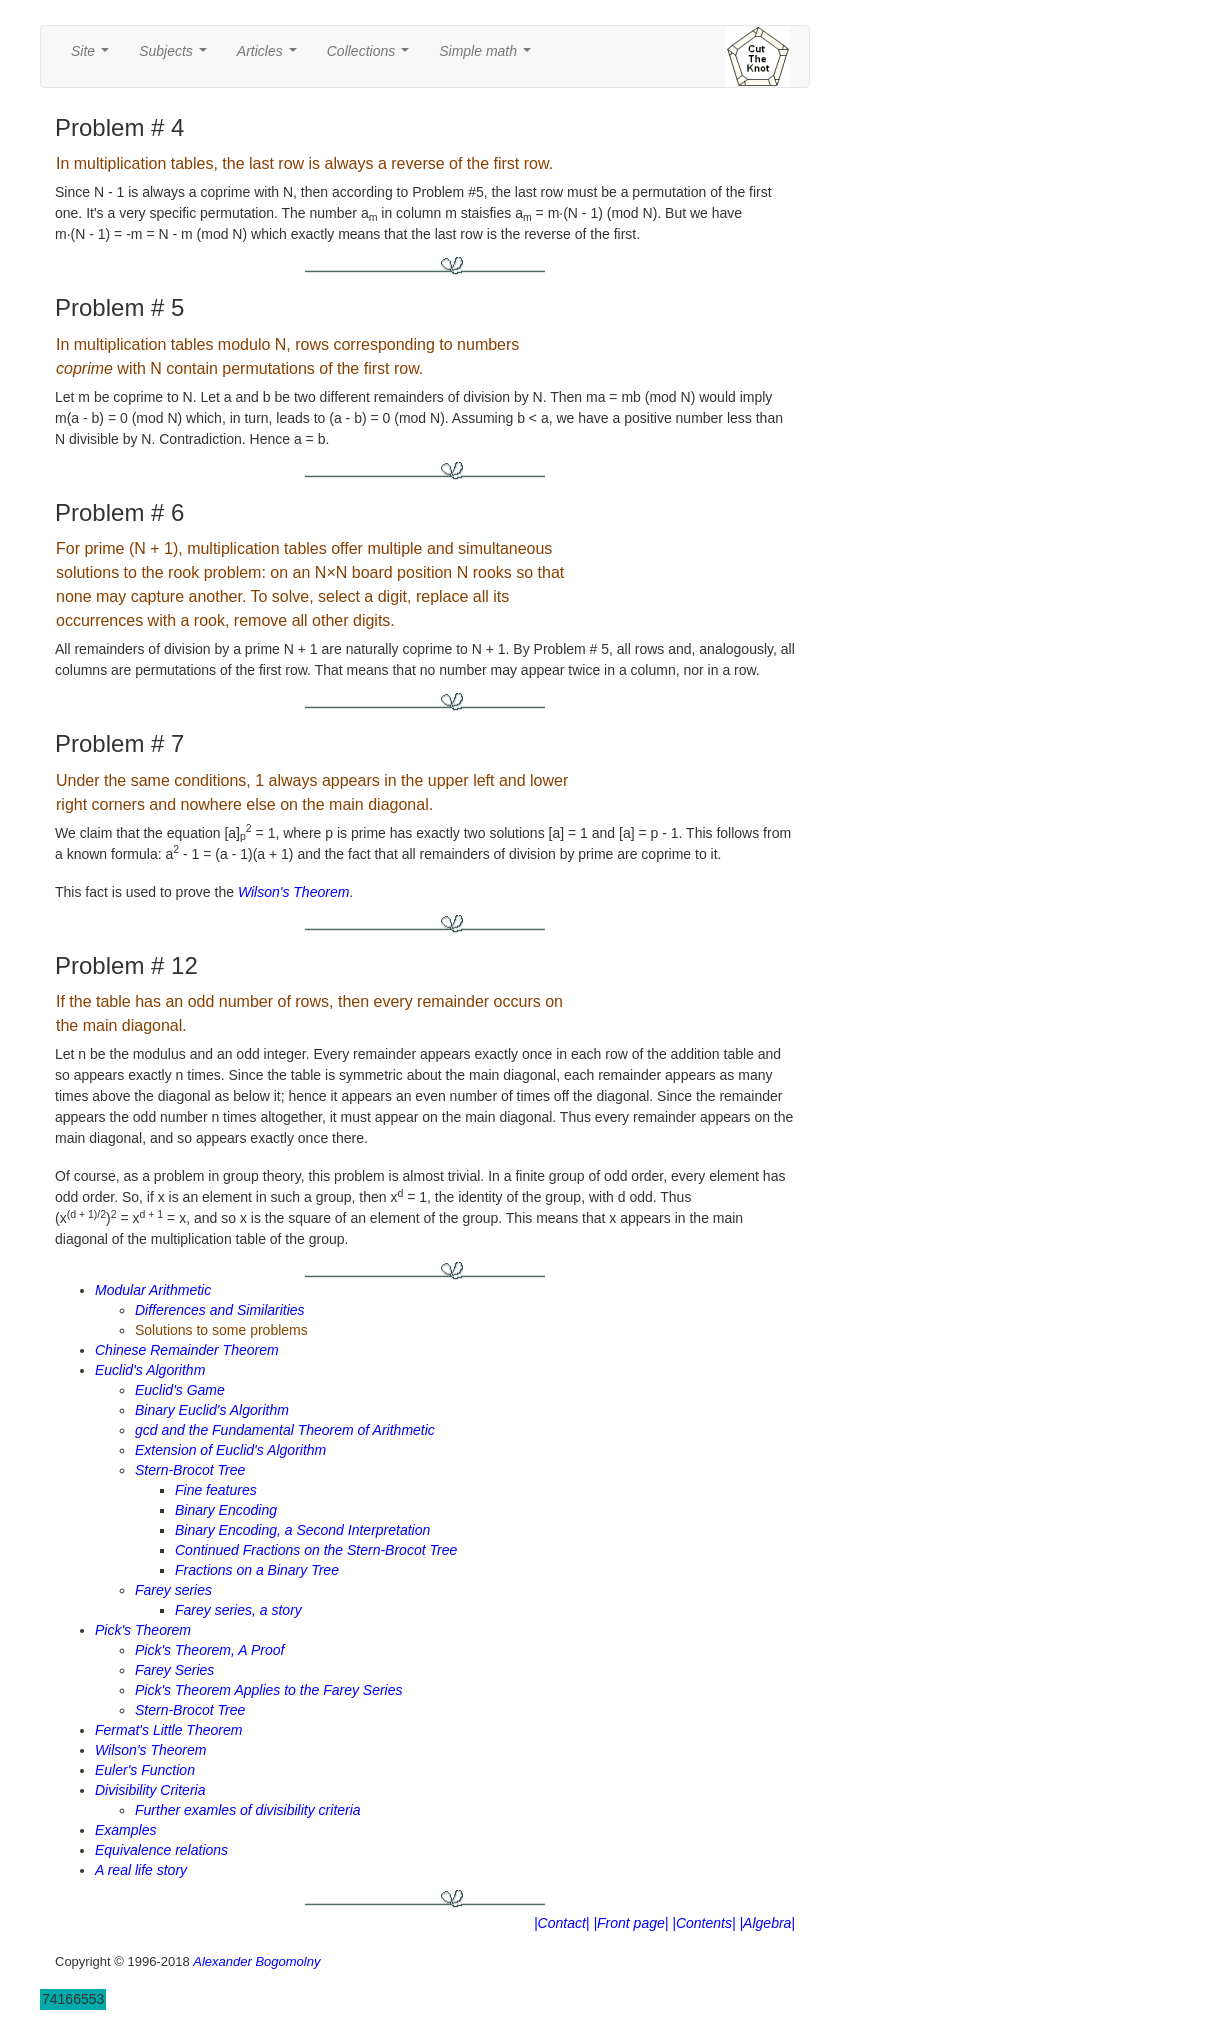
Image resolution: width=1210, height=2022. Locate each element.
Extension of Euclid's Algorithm (230, 1450)
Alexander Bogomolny (256, 1961)
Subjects (176, 56)
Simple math (488, 56)
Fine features (216, 1490)
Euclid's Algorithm (150, 1370)
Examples (125, 1830)
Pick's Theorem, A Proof (209, 1650)
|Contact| (562, 1923)
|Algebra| (767, 1923)
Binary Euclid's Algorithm (212, 1410)
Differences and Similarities (220, 1310)
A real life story (141, 1870)
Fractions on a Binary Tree (257, 1570)
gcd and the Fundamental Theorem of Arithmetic (285, 1430)
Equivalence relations (161, 1850)
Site (94, 56)
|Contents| (703, 1923)
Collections (372, 56)
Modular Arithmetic (153, 1290)
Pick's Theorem (143, 1630)
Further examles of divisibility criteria (248, 1810)
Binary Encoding (226, 1510)
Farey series (173, 1590)
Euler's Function (145, 1770)
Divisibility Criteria (150, 1790)
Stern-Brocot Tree (190, 1470)
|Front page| (630, 1923)
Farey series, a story (238, 1610)
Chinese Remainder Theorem (187, 1350)
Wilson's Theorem (293, 892)
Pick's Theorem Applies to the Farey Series (268, 1690)
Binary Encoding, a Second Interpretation (302, 1530)
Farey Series (174, 1670)
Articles (271, 56)
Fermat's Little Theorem (168, 1730)
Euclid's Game (180, 1390)
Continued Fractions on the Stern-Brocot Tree (316, 1550)
